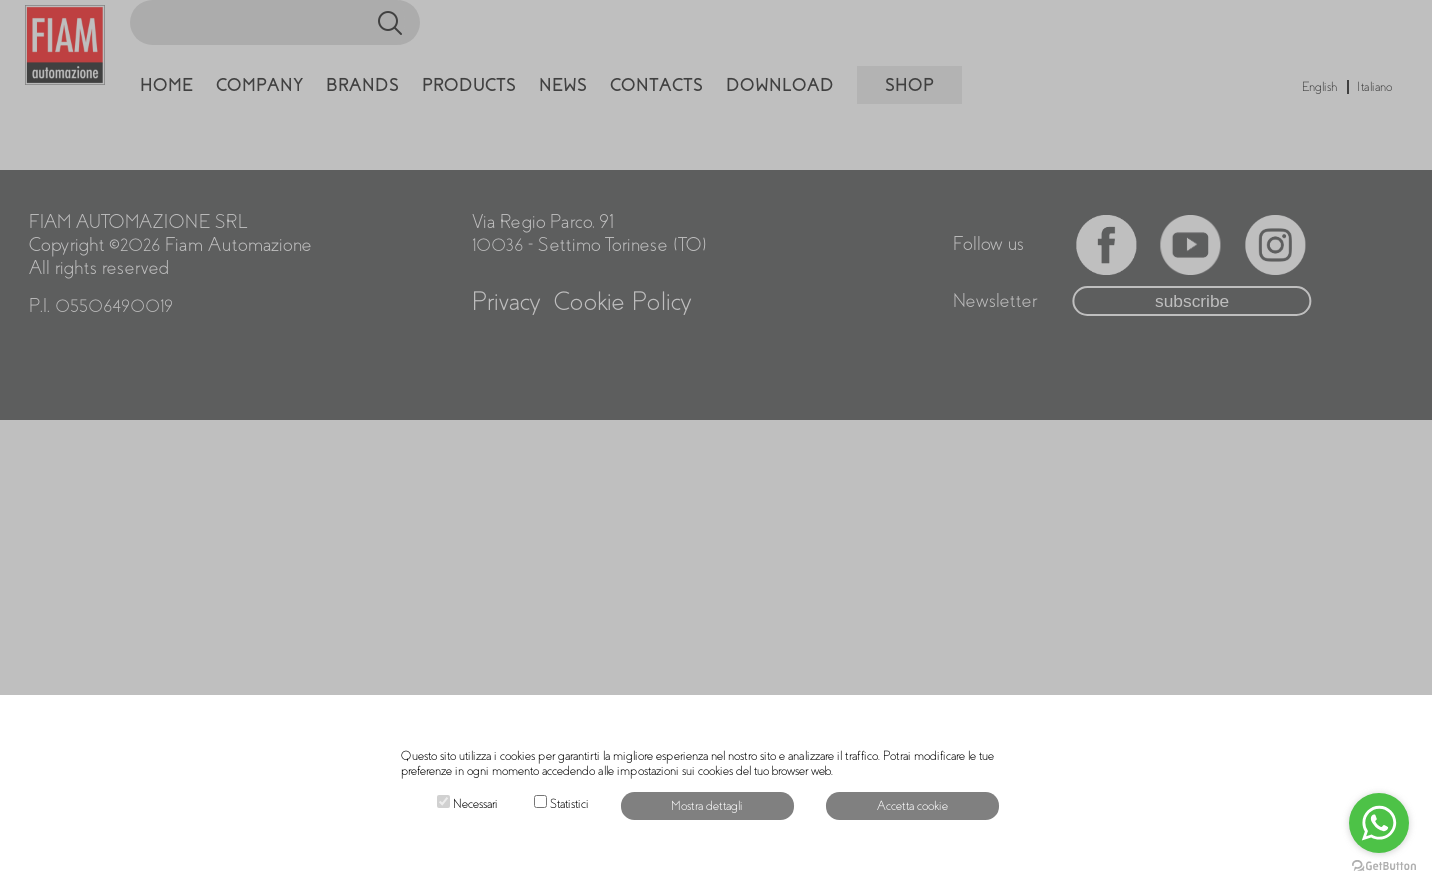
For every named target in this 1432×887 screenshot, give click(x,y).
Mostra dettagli (707, 806)
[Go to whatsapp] (1379, 823)
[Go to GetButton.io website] (1384, 866)
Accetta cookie (912, 806)
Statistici (569, 804)
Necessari (475, 804)
